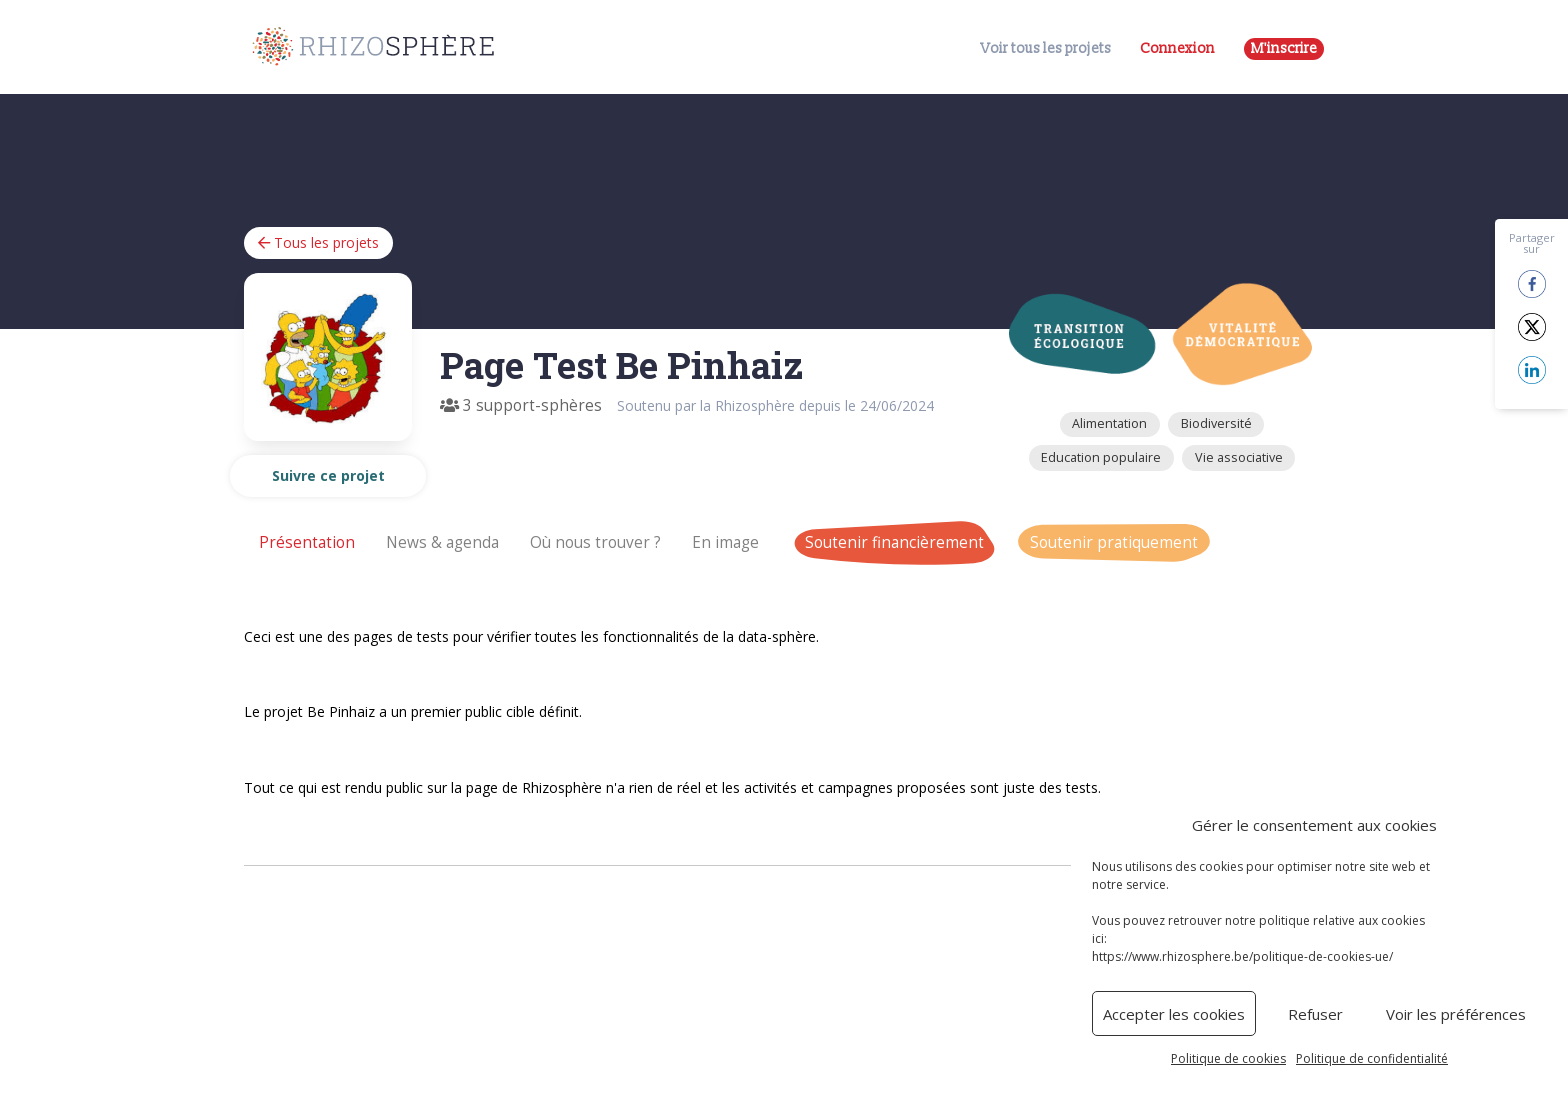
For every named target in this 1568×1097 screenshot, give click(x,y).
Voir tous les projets (1046, 49)
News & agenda (442, 542)
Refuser (1315, 1014)
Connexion (1177, 48)
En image (725, 542)
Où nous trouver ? (595, 542)
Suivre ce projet (328, 475)
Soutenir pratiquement (1114, 542)
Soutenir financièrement (894, 542)
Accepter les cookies (1174, 1014)
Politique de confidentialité (1372, 1058)
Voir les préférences (1456, 1014)
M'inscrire (1284, 48)
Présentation (307, 542)
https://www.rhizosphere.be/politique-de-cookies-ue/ (1242, 956)
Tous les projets (318, 242)
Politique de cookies (1228, 1058)
